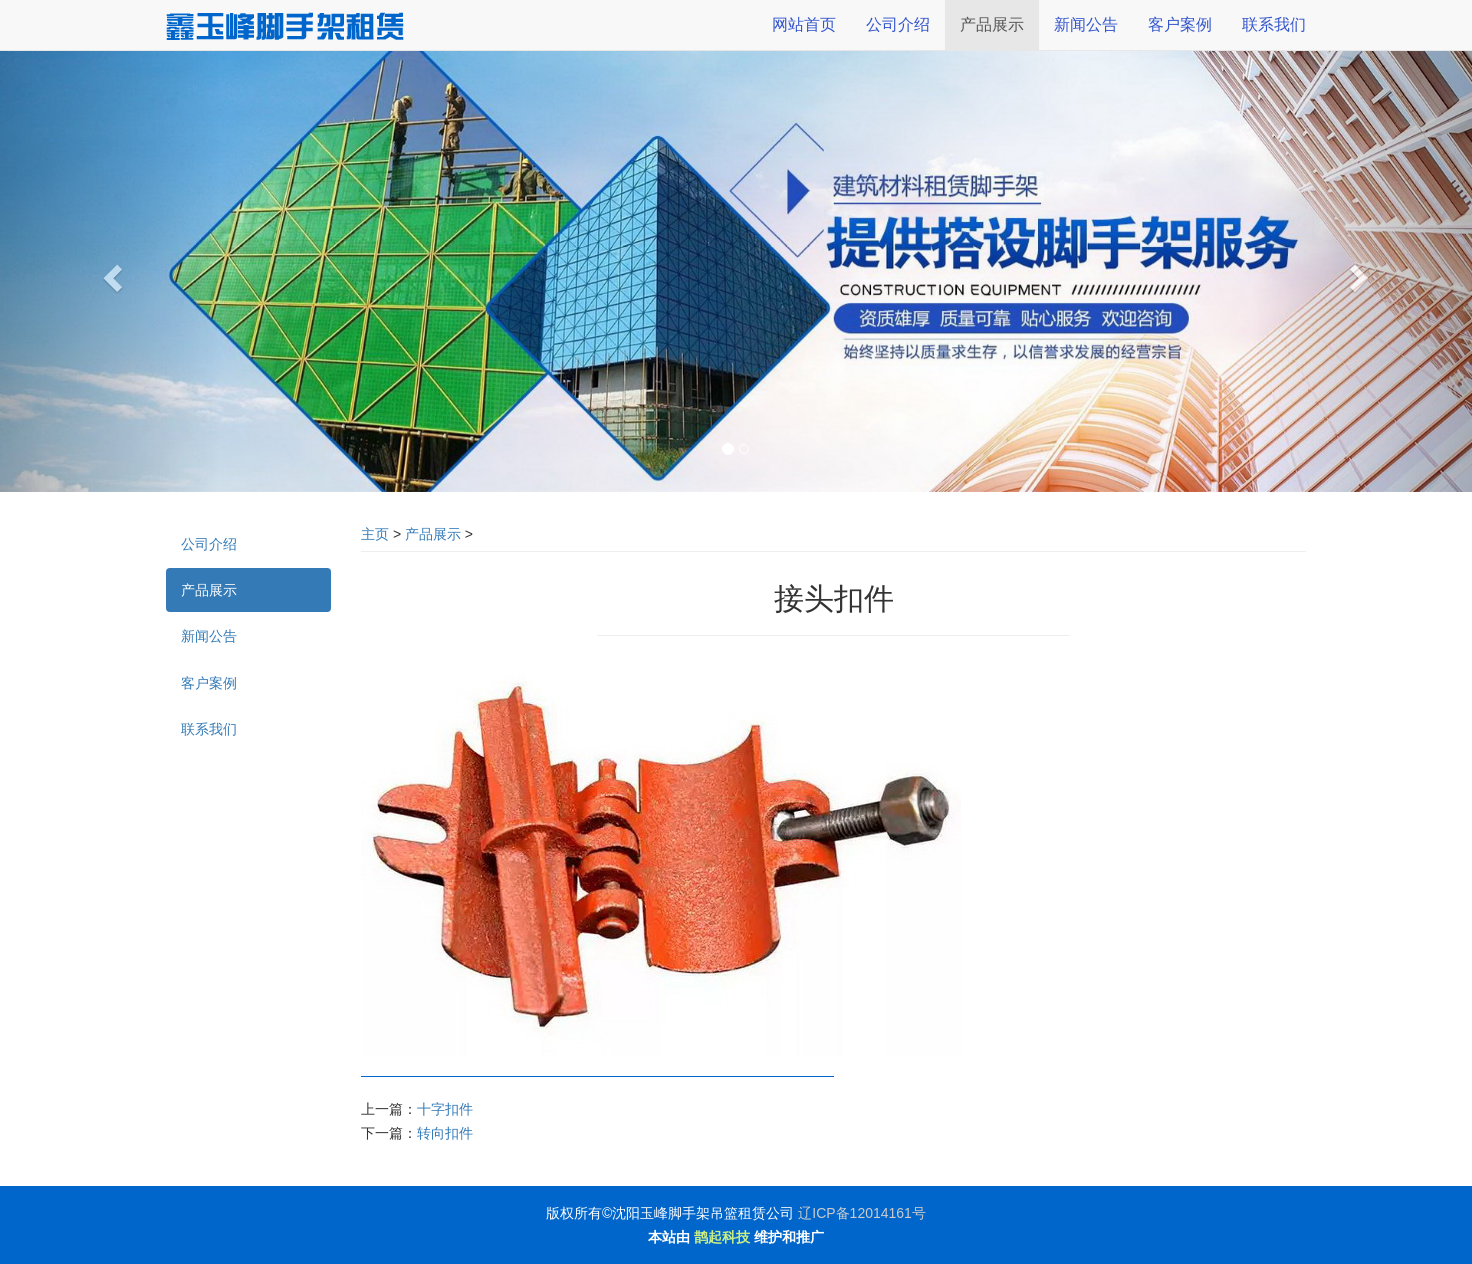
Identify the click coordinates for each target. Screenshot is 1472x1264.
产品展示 (433, 534)
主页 (375, 534)
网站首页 (804, 24)
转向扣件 (445, 1133)
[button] (110, 271)
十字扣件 (445, 1109)
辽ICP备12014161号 (862, 1213)
